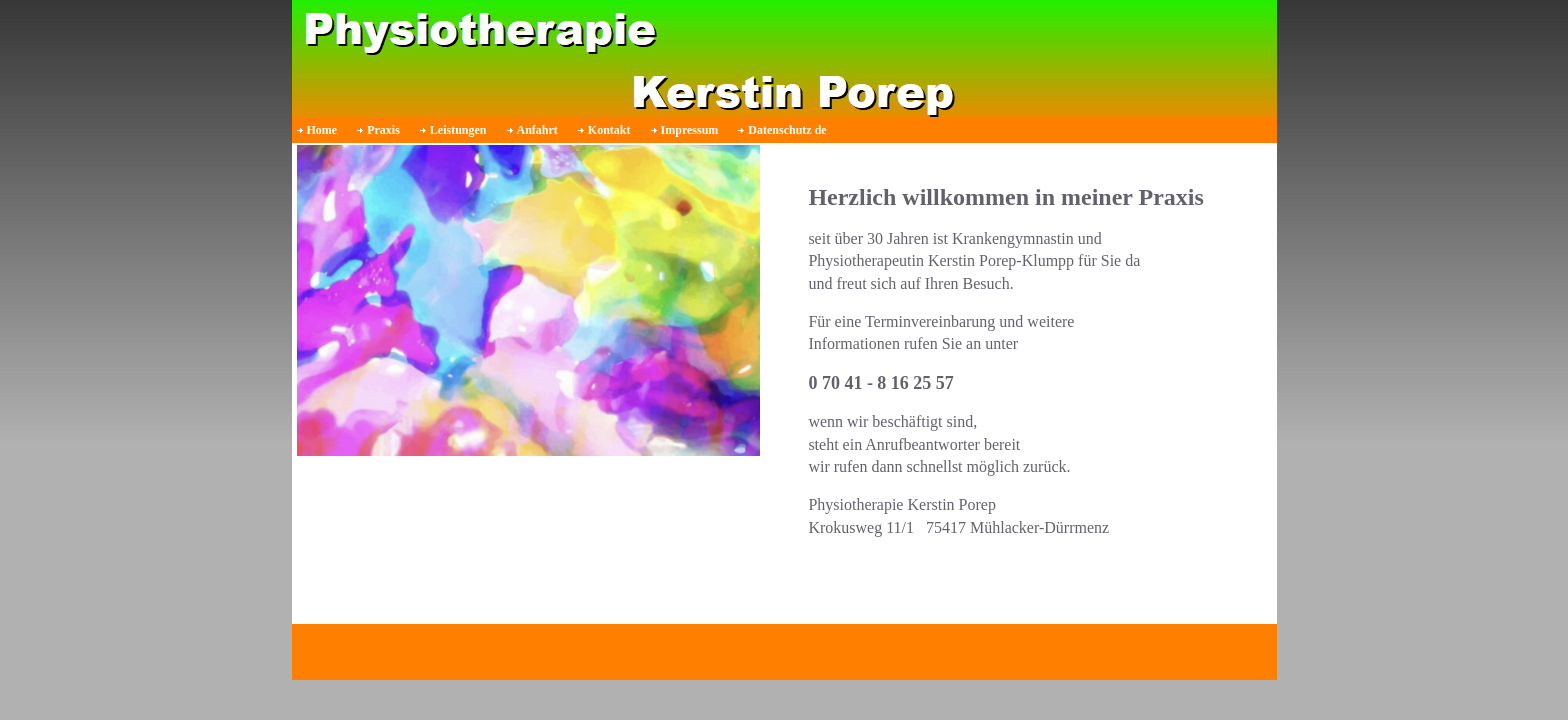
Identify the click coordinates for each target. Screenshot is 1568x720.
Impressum (690, 130)
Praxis (383, 130)
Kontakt (609, 130)
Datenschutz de (787, 130)
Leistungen (458, 130)
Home (322, 130)
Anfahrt (537, 130)
